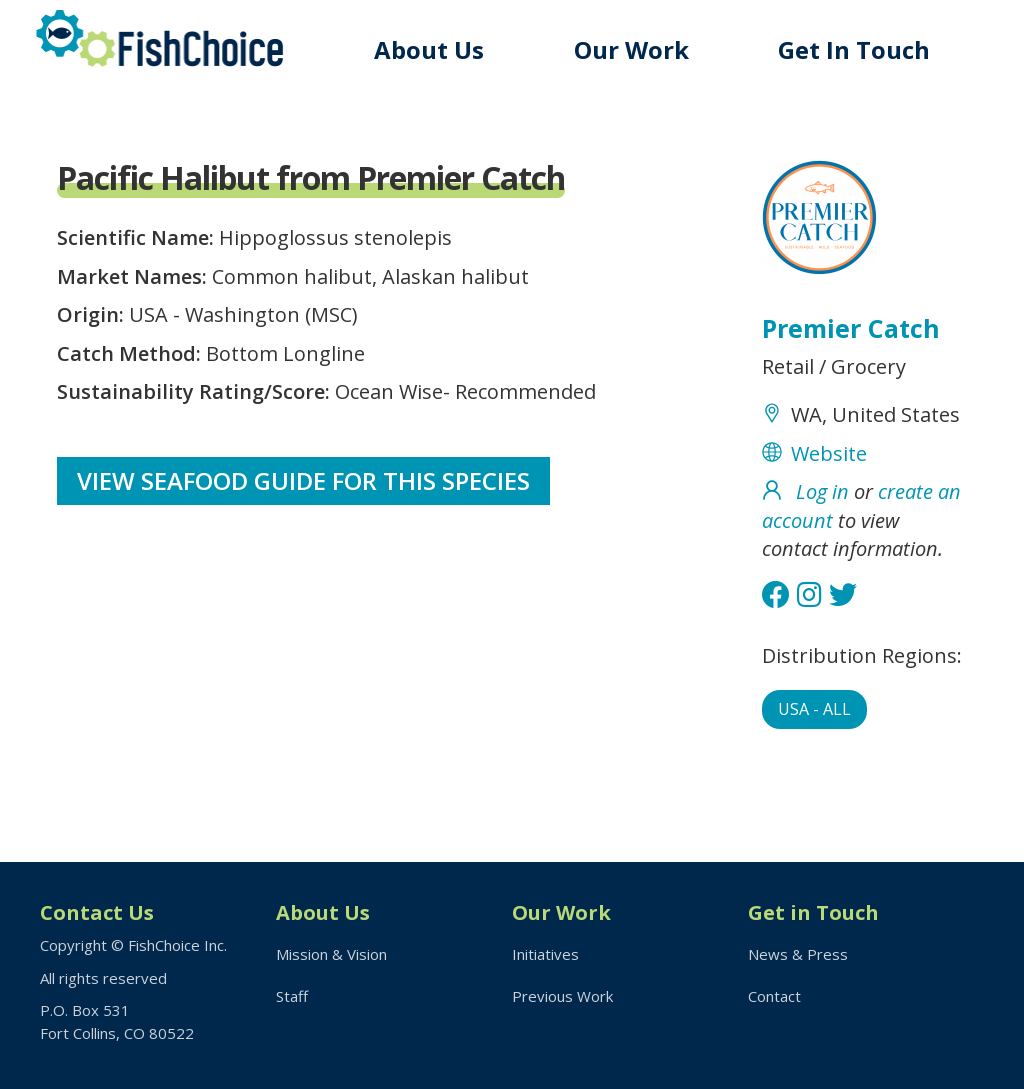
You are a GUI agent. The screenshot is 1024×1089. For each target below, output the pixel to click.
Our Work (631, 49)
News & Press (798, 954)
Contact (774, 996)
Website (829, 453)
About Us (429, 49)
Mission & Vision (331, 954)
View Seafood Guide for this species (303, 480)
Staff (292, 996)
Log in (822, 491)
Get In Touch (854, 49)
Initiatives (545, 954)
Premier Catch (851, 328)
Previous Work (562, 996)
